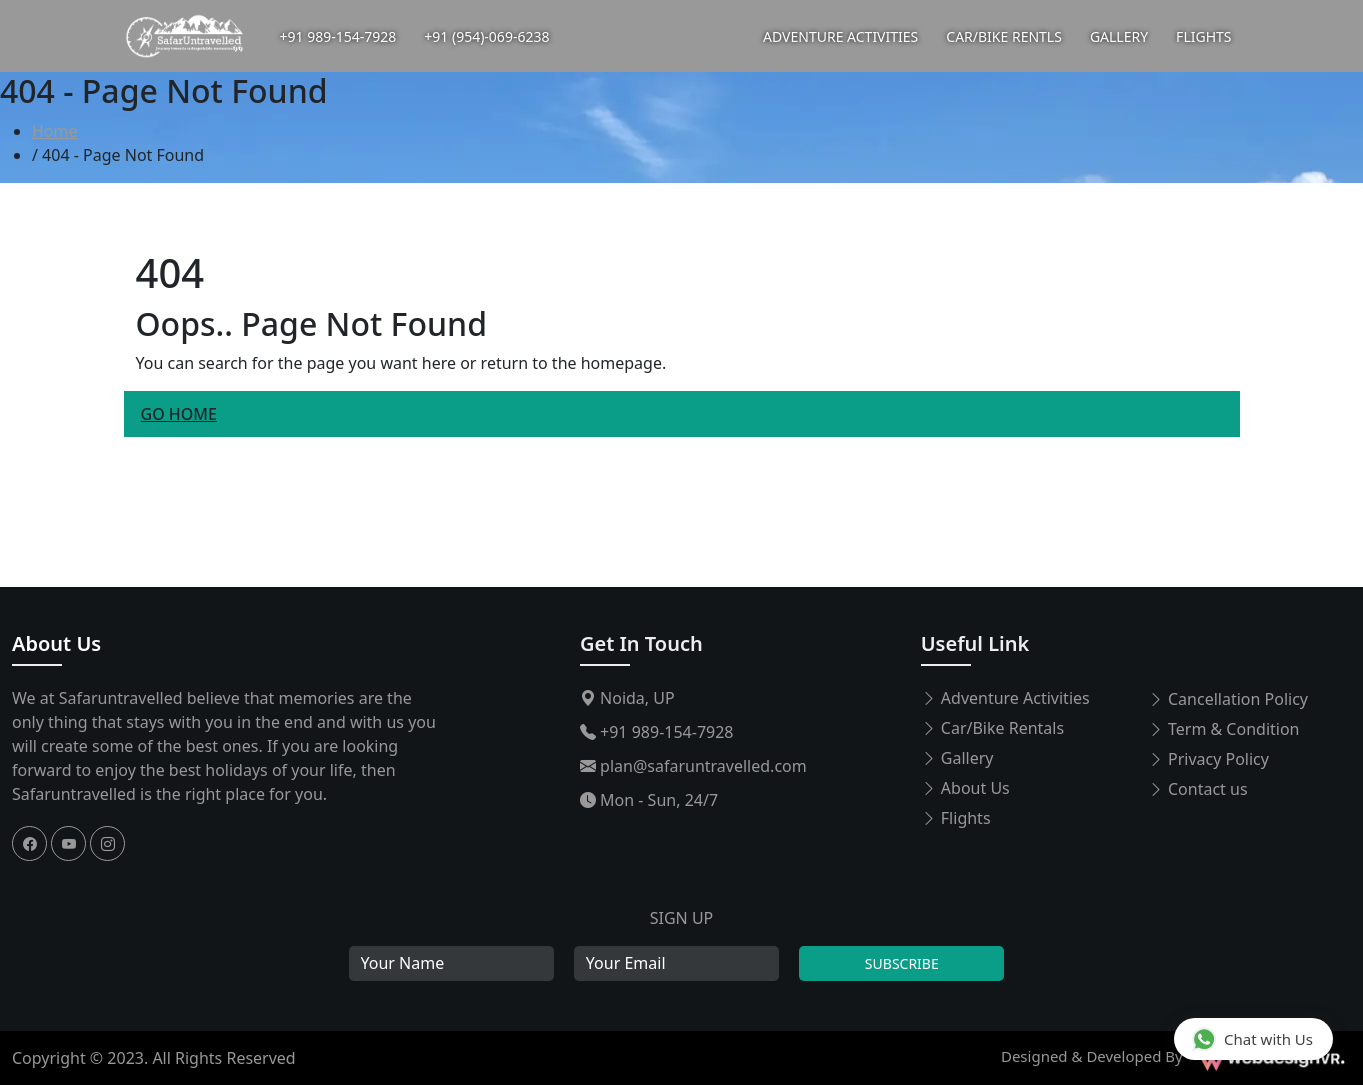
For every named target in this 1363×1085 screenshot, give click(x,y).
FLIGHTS (1203, 36)
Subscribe (902, 963)
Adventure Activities (1005, 698)
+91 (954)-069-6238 (486, 36)
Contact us (1198, 789)
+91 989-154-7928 (338, 36)
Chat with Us (1252, 1038)
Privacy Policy (1208, 759)
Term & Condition (1224, 729)
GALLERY (1119, 36)
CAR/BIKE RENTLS (1004, 36)
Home (55, 131)
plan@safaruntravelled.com (693, 766)
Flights (956, 818)
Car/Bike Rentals (992, 728)
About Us (56, 643)
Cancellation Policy (1228, 699)
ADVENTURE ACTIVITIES (840, 36)
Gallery (957, 758)
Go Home (179, 414)
